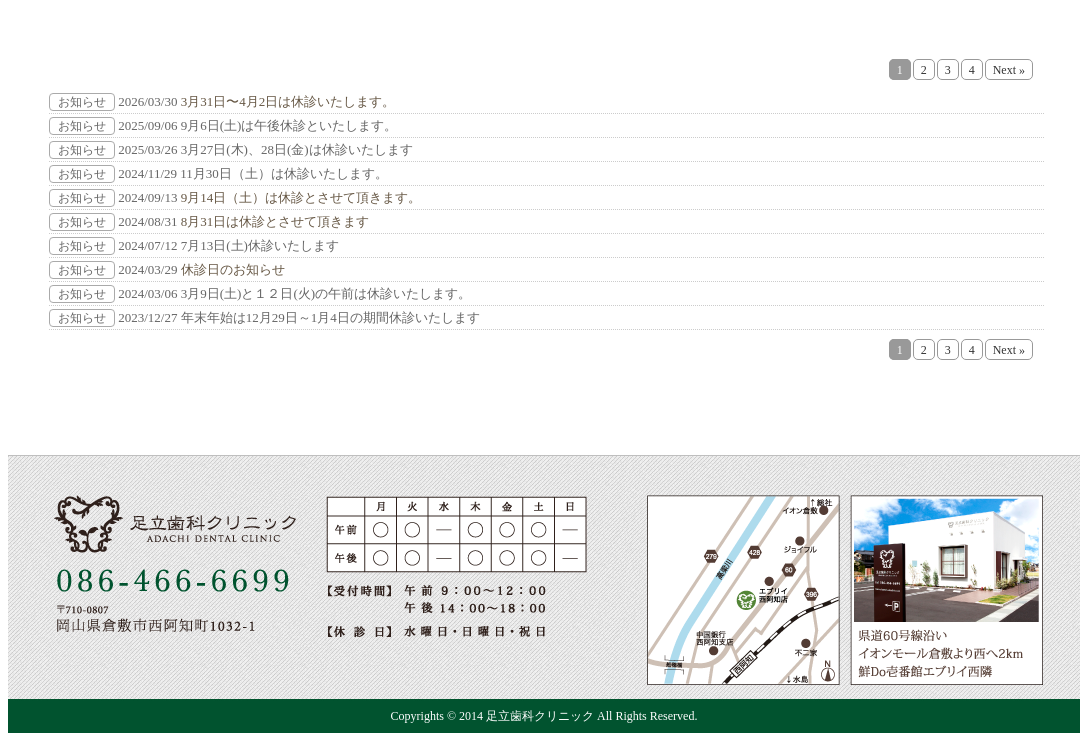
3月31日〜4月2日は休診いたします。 (288, 101)
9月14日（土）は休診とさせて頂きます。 (301, 197)
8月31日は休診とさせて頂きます (275, 221)
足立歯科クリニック (540, 716)
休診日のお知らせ (233, 269)
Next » (1009, 70)
